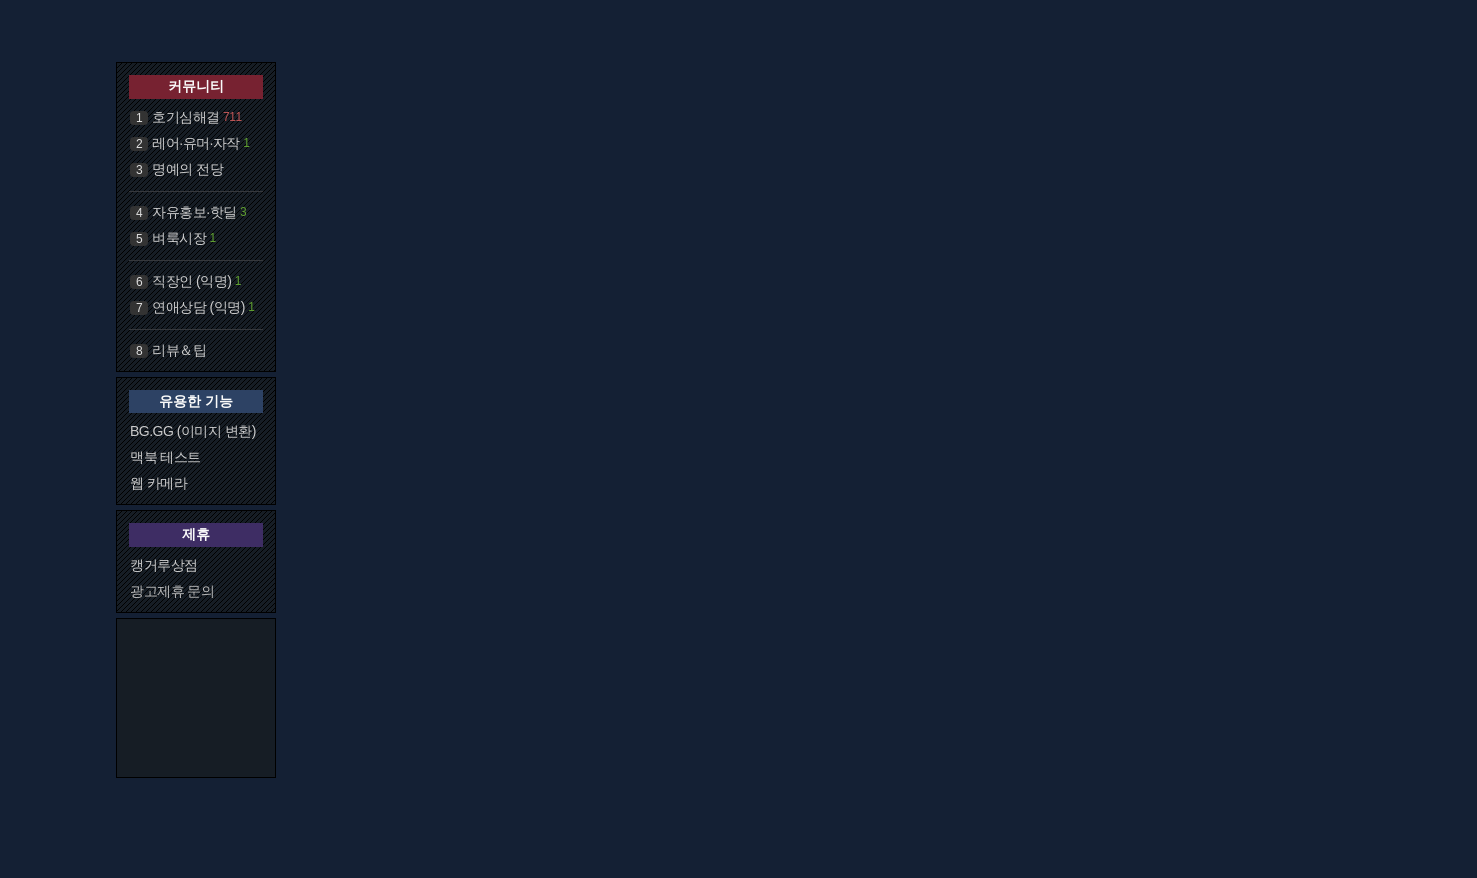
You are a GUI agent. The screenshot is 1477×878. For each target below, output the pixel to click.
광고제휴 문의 (172, 591)
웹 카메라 (158, 483)
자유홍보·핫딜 (194, 212)
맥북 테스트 (165, 457)
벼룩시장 (179, 238)
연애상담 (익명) (198, 307)
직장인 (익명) (191, 281)
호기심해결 (186, 117)
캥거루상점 (164, 565)
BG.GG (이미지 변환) (193, 431)
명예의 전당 (187, 169)
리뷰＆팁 (179, 350)
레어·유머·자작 (196, 143)
